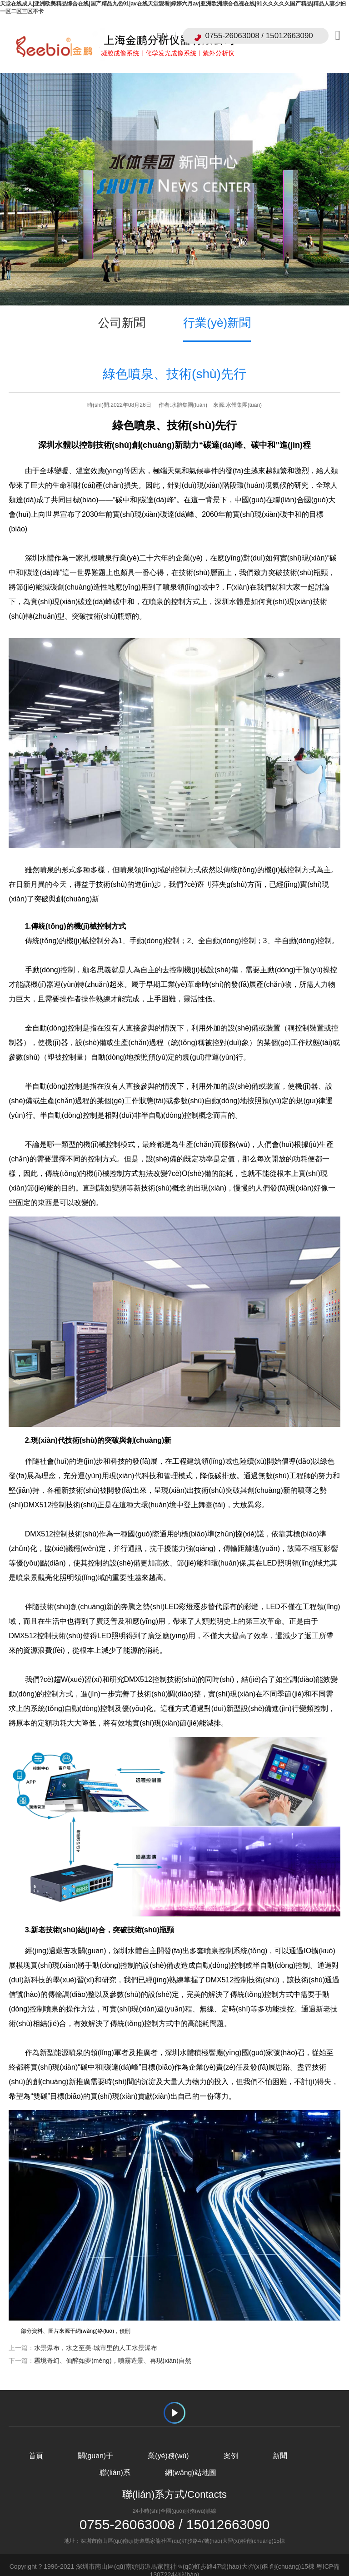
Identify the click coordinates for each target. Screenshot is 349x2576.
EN (162, 36)
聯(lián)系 (115, 2460)
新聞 (280, 2443)
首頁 (35, 2443)
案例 (231, 2443)
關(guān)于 (95, 2443)
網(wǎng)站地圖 (190, 2460)
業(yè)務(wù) (168, 2443)
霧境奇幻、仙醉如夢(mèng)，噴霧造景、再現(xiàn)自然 (112, 2348)
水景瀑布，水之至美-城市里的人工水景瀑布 (95, 2335)
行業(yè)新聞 (217, 310)
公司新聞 (121, 310)
